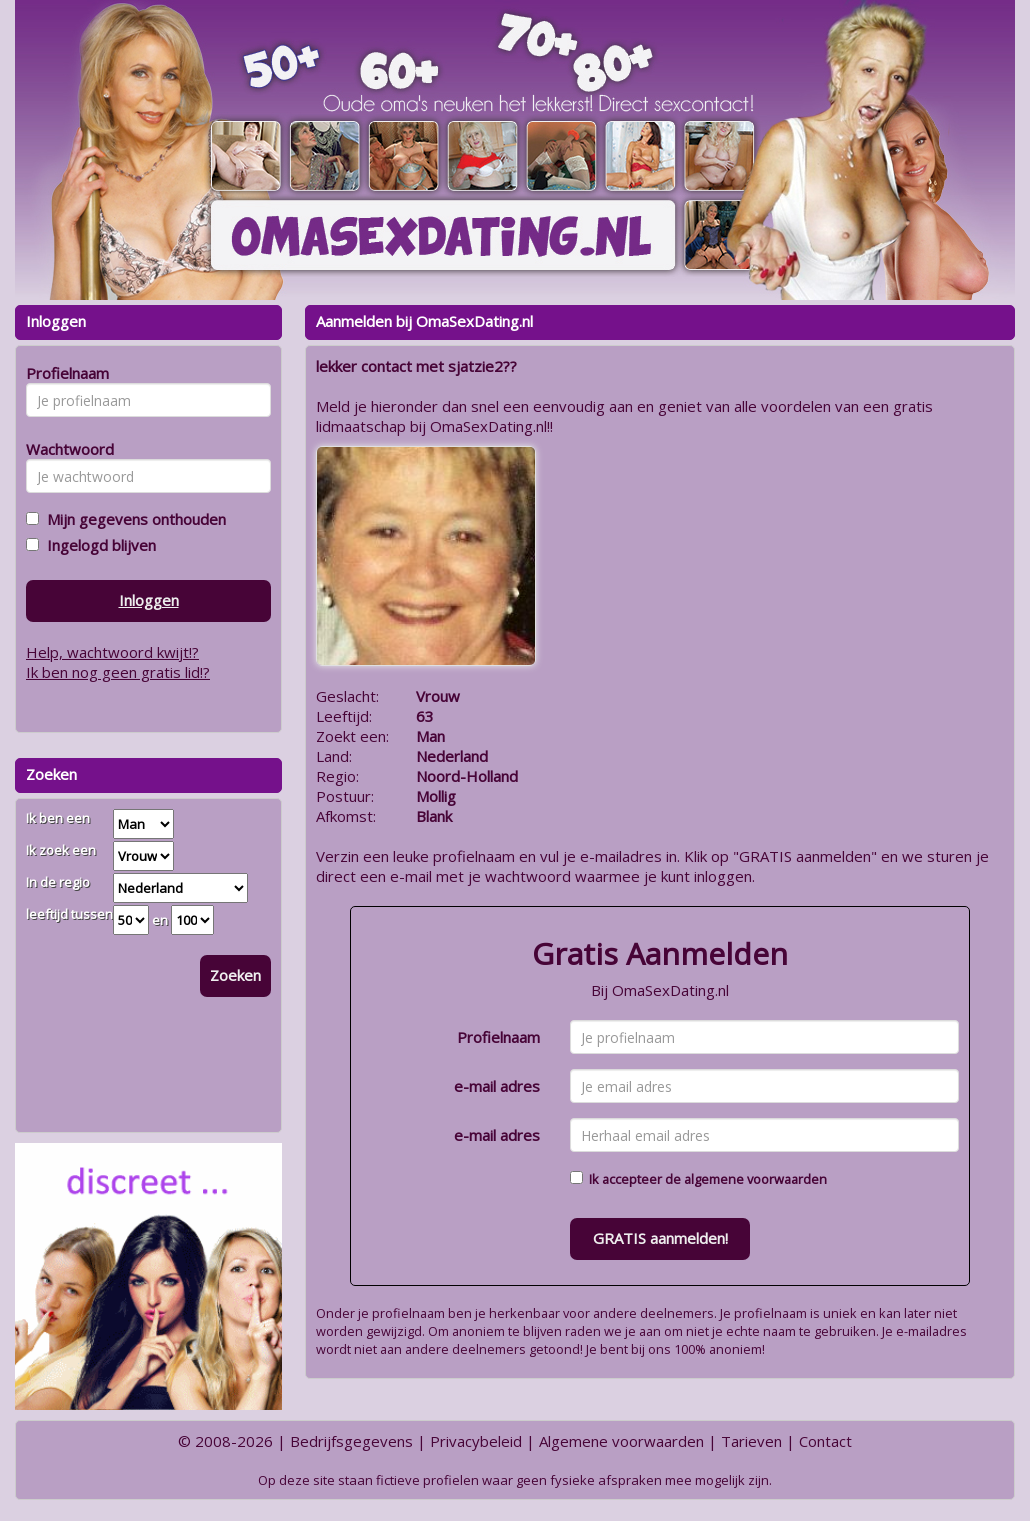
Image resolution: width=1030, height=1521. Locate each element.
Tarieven (751, 1441)
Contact (825, 1441)
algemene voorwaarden (755, 1179)
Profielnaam (498, 1037)
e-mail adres (497, 1086)
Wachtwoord (64, 449)
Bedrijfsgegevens (351, 1441)
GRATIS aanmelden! (660, 1238)
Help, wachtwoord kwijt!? (112, 652)
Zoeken (235, 975)
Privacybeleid (476, 1441)
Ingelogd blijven (97, 545)
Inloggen (149, 600)
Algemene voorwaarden (621, 1441)
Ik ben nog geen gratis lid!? (118, 672)
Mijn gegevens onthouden (132, 519)
